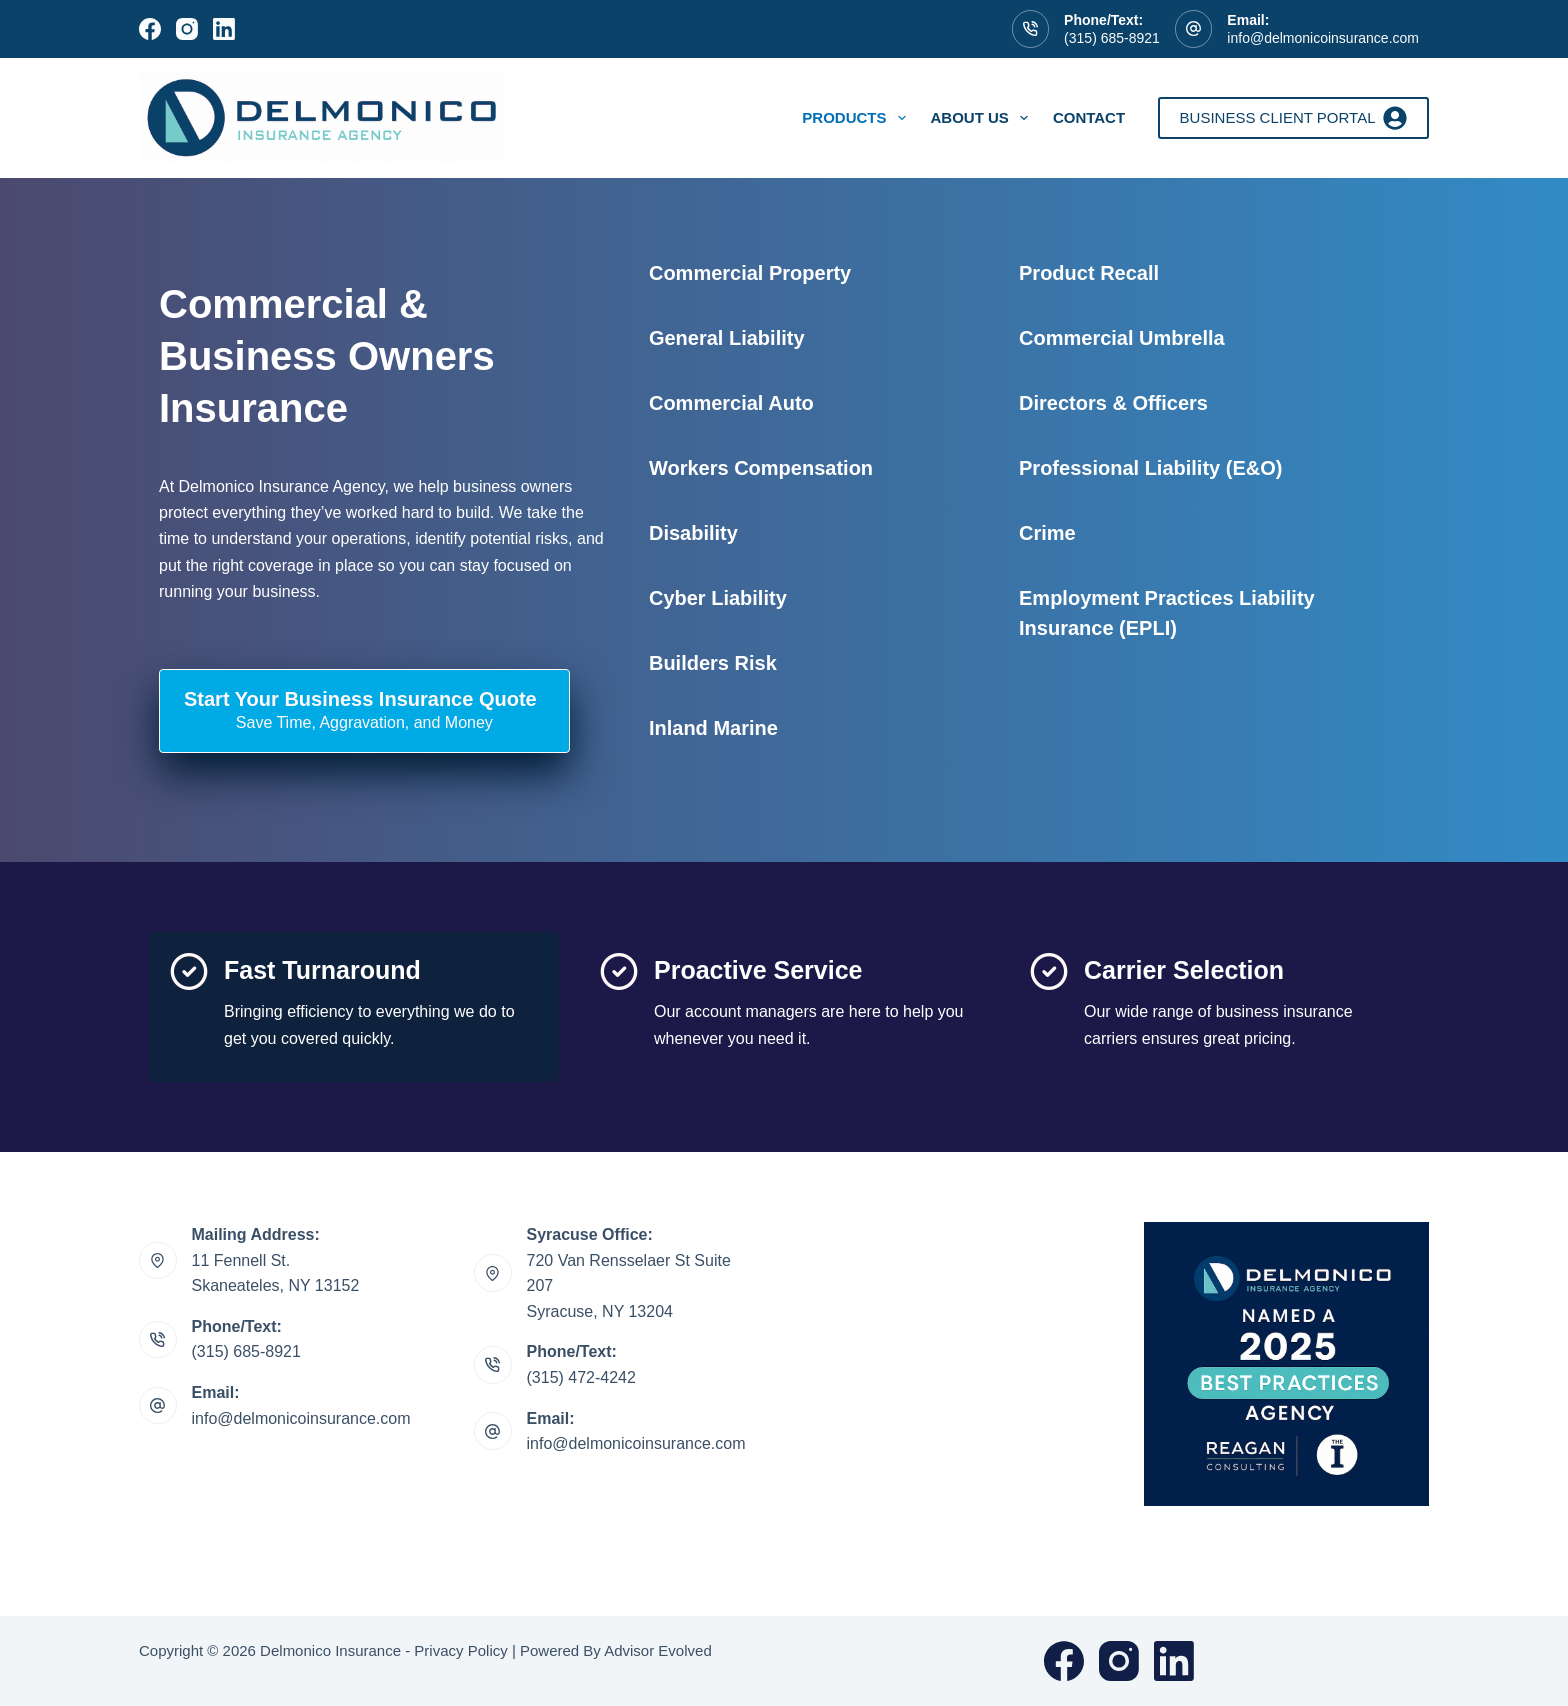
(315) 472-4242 (581, 1377)
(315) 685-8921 (1112, 38)
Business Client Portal (1293, 118)
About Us (983, 118)
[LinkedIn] (224, 29)
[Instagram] (187, 29)
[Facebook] (150, 29)
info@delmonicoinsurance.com (1323, 38)
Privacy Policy (460, 1650)
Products (857, 118)
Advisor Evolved (658, 1650)
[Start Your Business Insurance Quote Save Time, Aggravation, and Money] (364, 711)
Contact (1089, 117)
